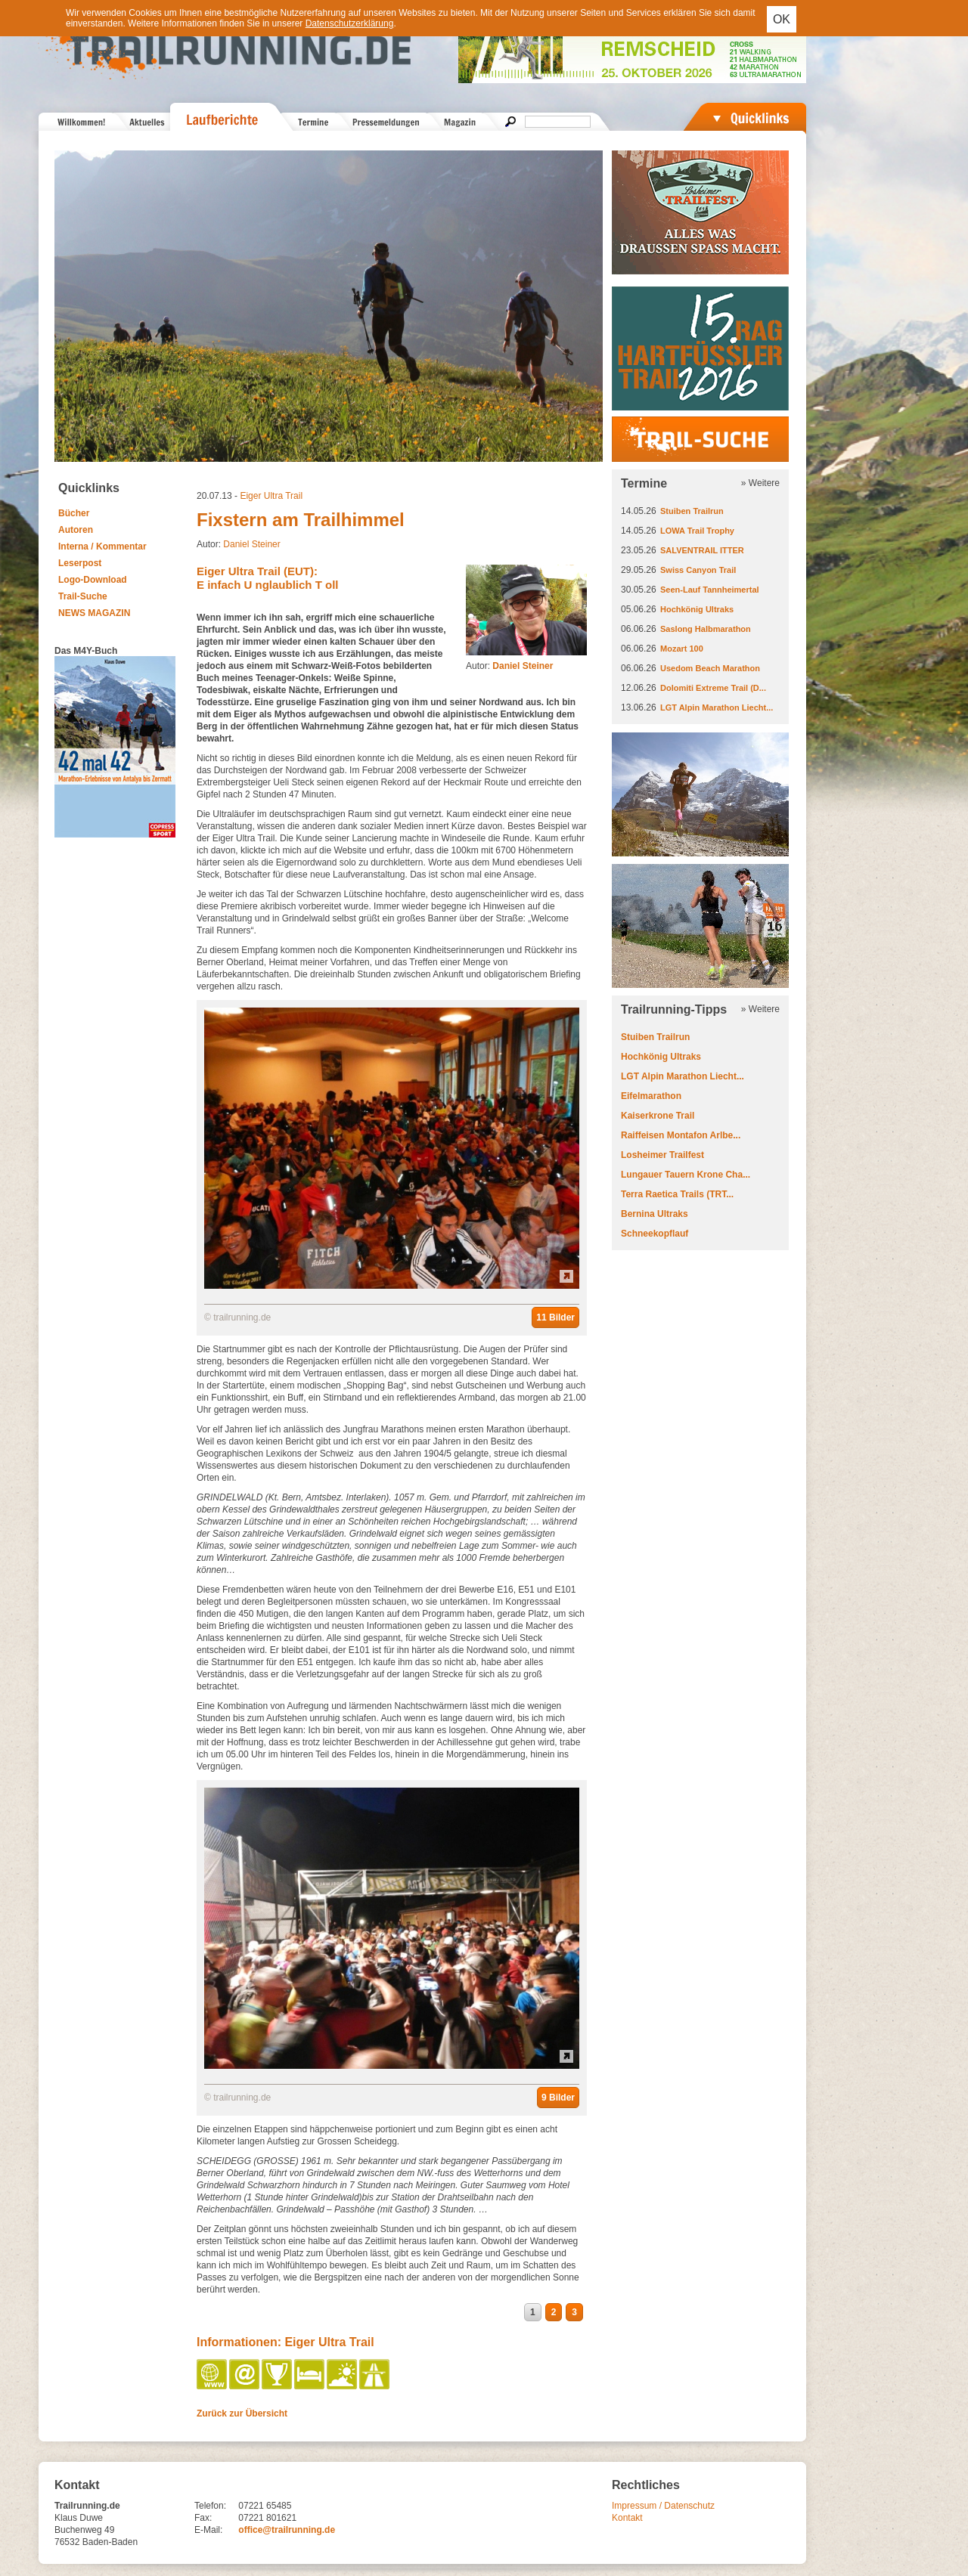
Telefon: (210, 2505)
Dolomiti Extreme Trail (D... (713, 687)
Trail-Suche (82, 596)
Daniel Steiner (251, 544)
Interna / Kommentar (102, 546)
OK (781, 19)
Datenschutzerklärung (350, 23)
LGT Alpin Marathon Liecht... (716, 707)
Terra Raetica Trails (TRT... (677, 1194)
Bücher (73, 513)
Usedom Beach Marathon (710, 668)
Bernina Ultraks (654, 1214)
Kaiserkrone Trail (657, 1115)
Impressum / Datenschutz (663, 2505)
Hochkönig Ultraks (697, 609)
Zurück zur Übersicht (242, 2413)
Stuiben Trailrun (692, 511)
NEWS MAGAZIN (94, 613)
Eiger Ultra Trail (271, 496)
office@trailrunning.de (286, 2530)
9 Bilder (558, 2097)
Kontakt (627, 2518)
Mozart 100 (681, 648)
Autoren (75, 530)
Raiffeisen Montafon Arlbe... (680, 1135)
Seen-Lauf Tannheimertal (709, 589)
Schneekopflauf (654, 1233)
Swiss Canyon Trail (698, 569)
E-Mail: (208, 2530)
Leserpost (79, 563)
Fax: (203, 2518)
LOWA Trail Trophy (697, 530)
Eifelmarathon (651, 1096)
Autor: (509, 666)
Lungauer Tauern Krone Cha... (685, 1174)
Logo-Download (92, 579)
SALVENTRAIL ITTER (702, 550)
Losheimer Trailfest (662, 1155)
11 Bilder (555, 1317)
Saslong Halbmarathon (705, 628)
